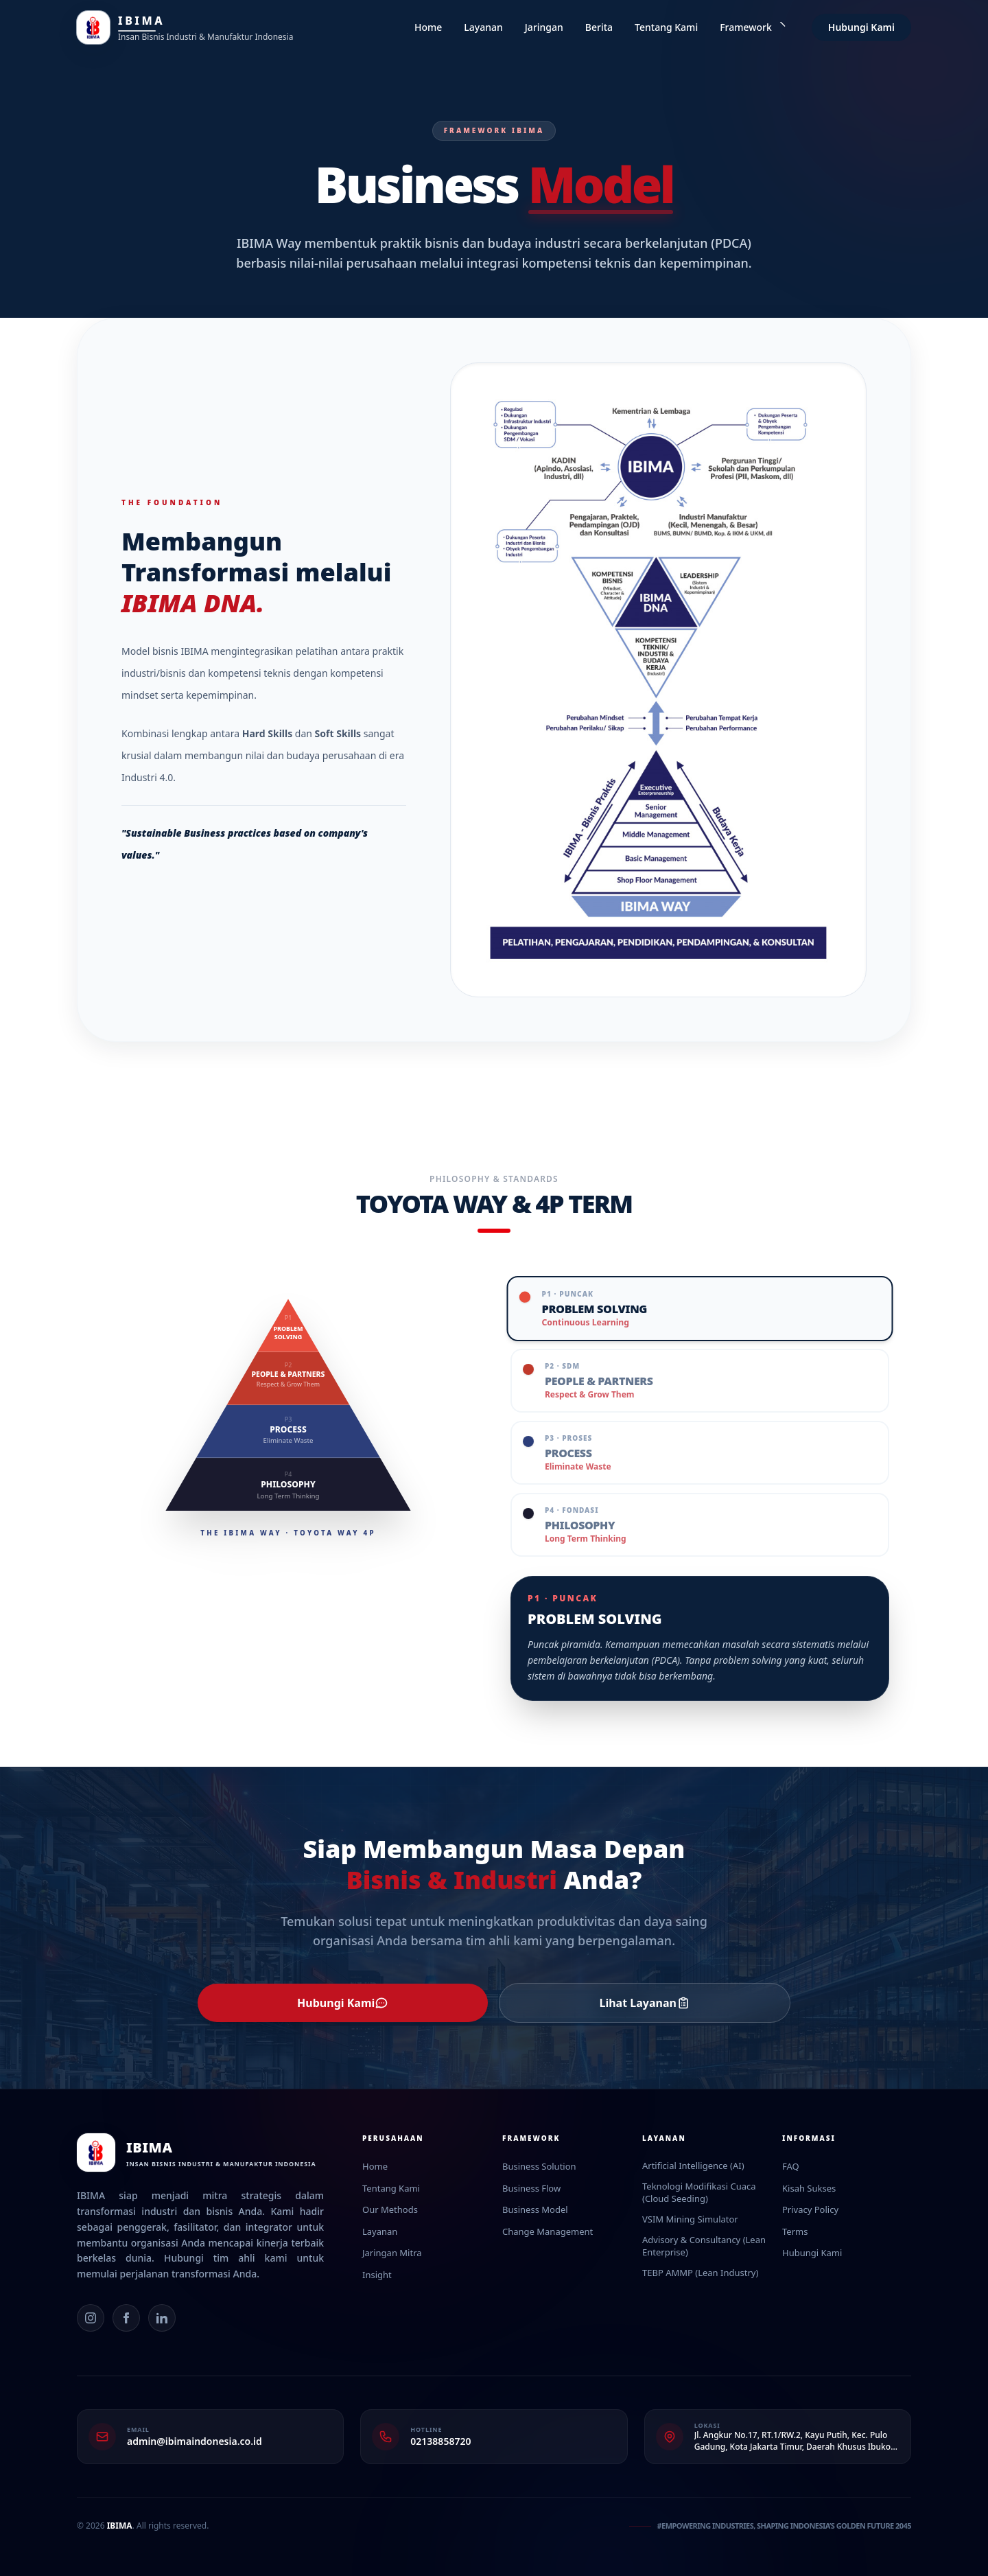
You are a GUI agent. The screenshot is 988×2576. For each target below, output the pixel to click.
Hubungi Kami (861, 27)
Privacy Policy (810, 2209)
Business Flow (531, 2188)
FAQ (790, 2166)
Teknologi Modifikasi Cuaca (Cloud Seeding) (699, 2193)
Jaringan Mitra (392, 2253)
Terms (795, 2231)
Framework (753, 27)
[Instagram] (90, 2318)
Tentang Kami (666, 27)
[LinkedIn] (162, 2318)
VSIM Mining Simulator (690, 2219)
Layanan (483, 27)
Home (428, 27)
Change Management (547, 2231)
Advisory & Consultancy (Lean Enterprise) (704, 2246)
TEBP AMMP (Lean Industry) (700, 2273)
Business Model (535, 2209)
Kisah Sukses (809, 2188)
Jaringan (544, 27)
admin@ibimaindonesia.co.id (194, 2441)
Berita (599, 27)
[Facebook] (126, 2318)
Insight (377, 2274)
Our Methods (390, 2209)
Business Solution (539, 2166)
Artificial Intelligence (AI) (693, 2166)
